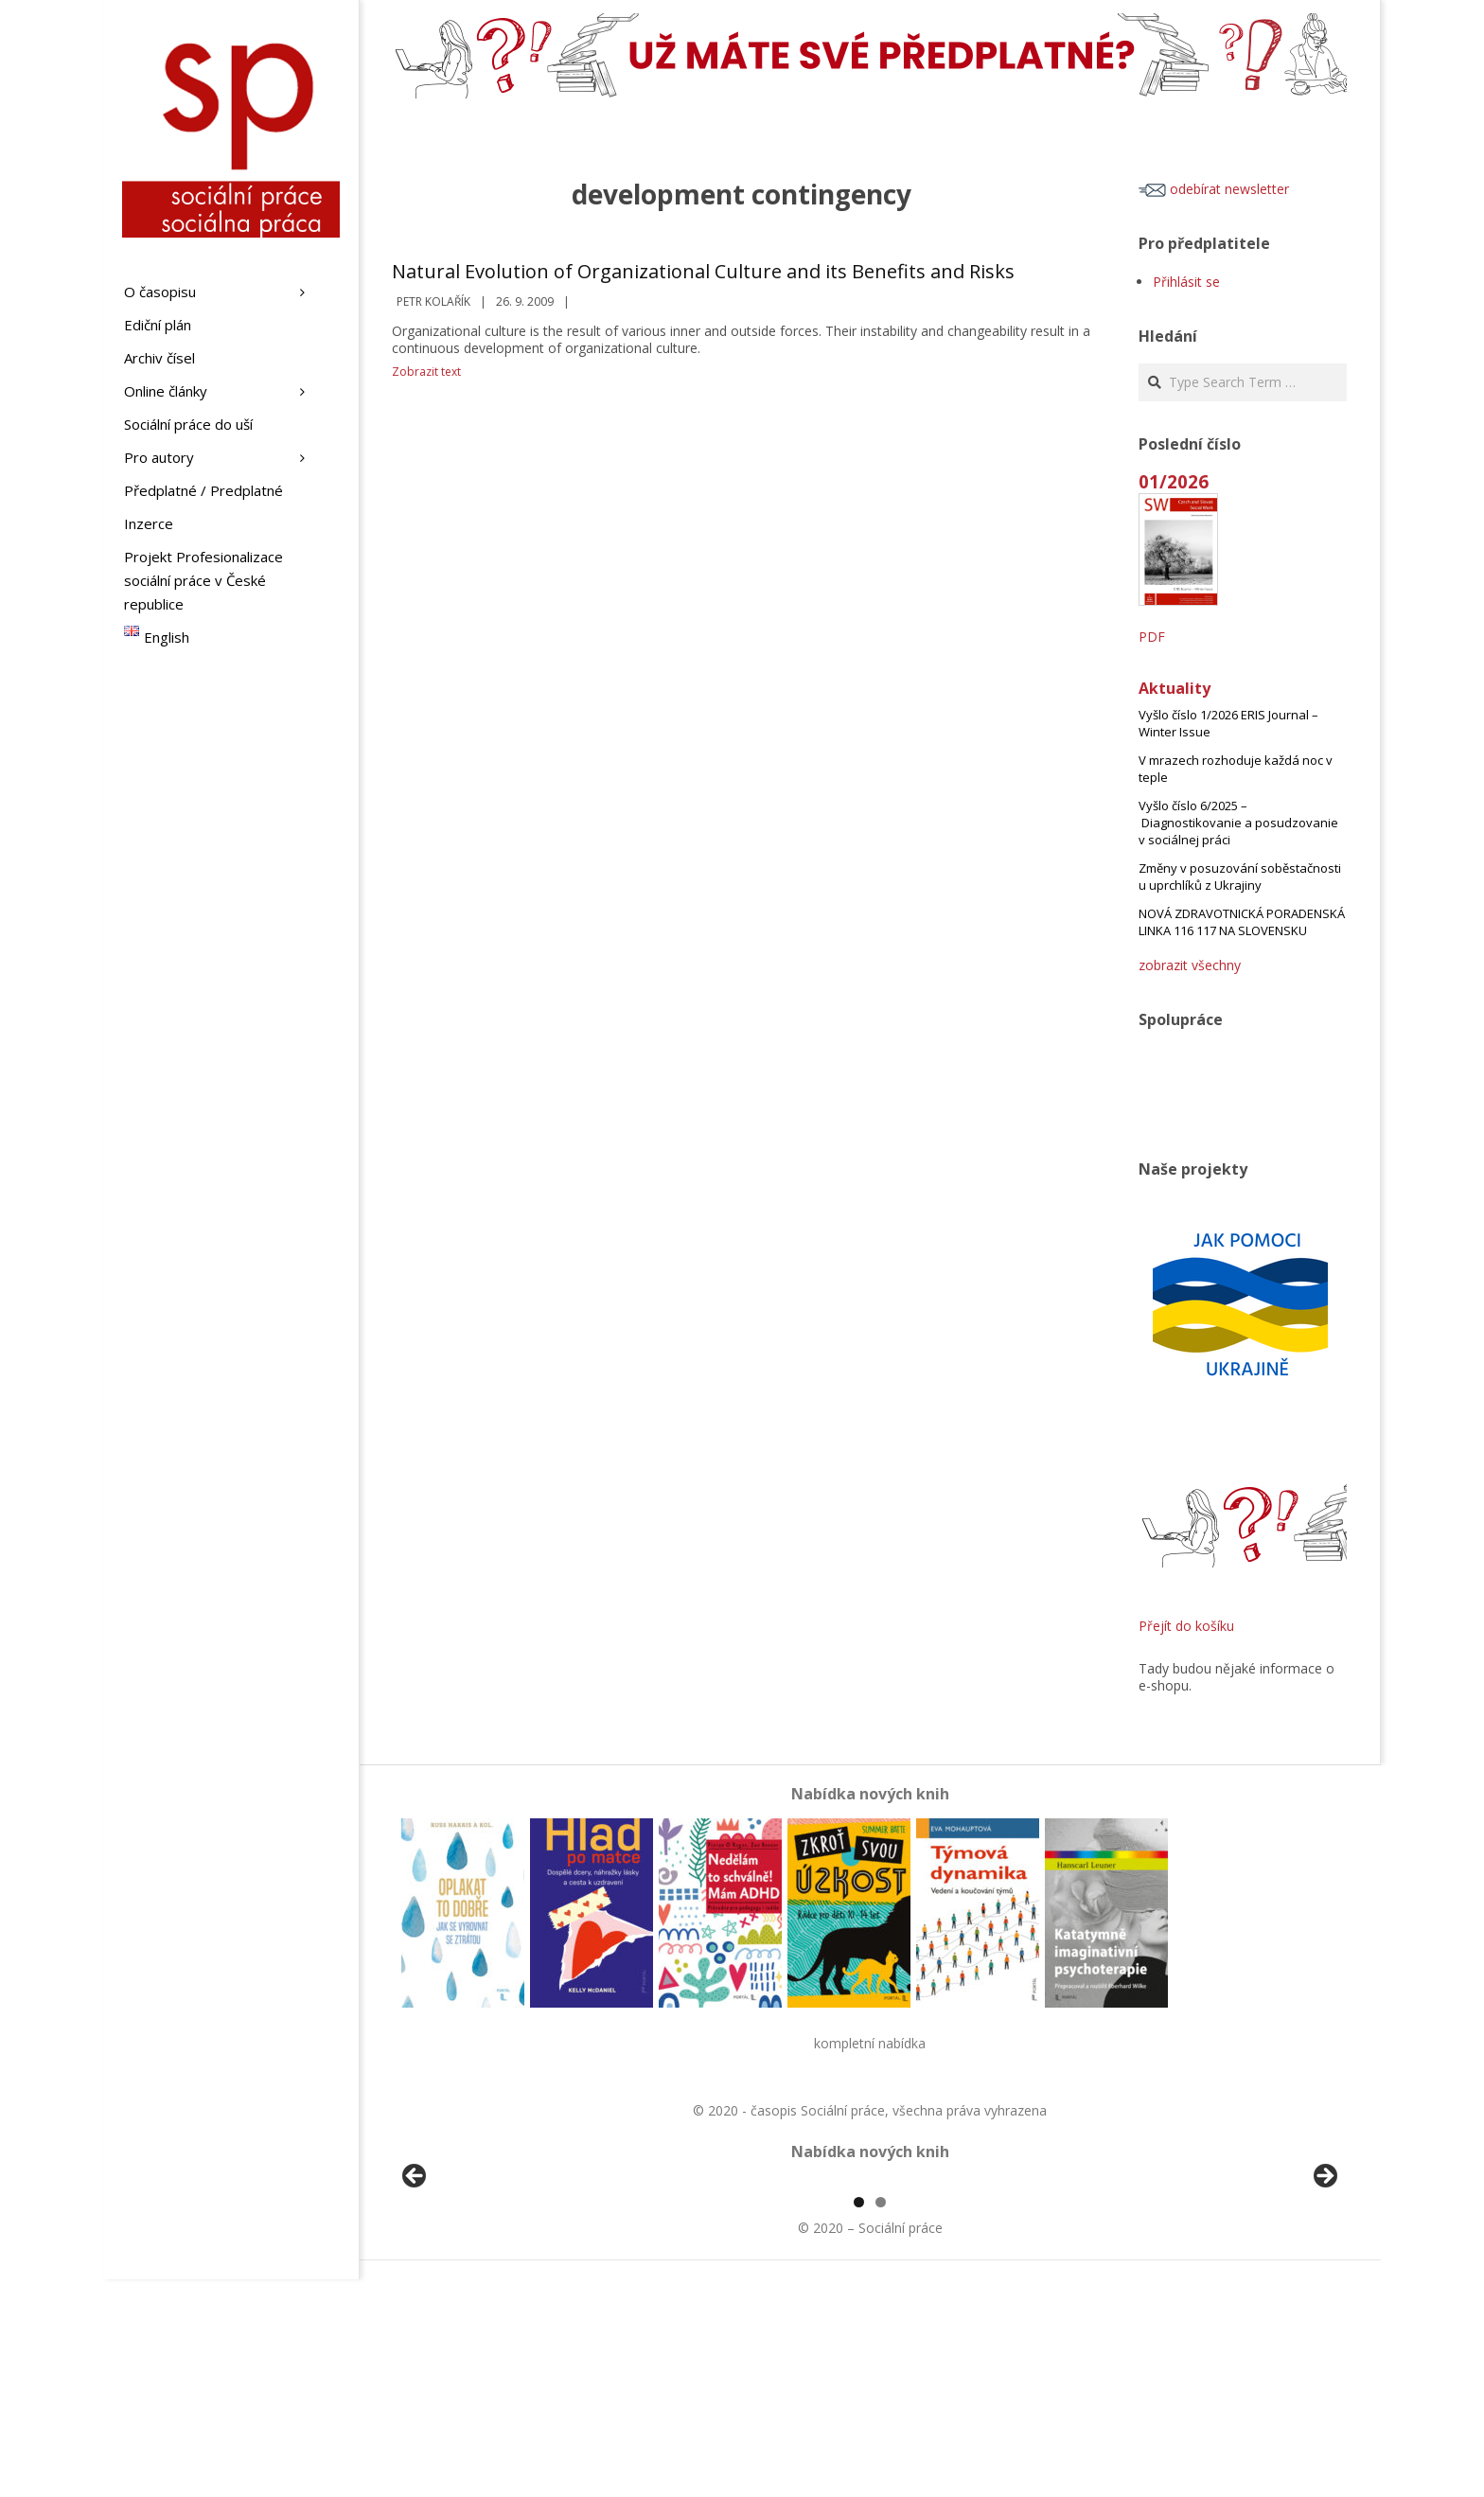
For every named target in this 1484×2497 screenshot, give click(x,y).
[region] (870, 2291)
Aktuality (1174, 688)
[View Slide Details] (467, 2291)
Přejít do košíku (1186, 1626)
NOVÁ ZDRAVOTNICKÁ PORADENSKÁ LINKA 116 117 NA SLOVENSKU (1242, 922)
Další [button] (1324, 2286)
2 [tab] (880, 2420)
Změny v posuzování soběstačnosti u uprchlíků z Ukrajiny (1240, 876)
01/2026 (1174, 481)
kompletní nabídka (870, 2043)
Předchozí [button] (415, 2286)
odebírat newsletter (1214, 189)
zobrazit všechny (1190, 965)
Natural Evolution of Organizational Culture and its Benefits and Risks (703, 271)
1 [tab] (859, 2420)
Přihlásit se (1186, 282)
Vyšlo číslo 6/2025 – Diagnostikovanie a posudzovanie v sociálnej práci (1238, 822)
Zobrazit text (426, 371)
